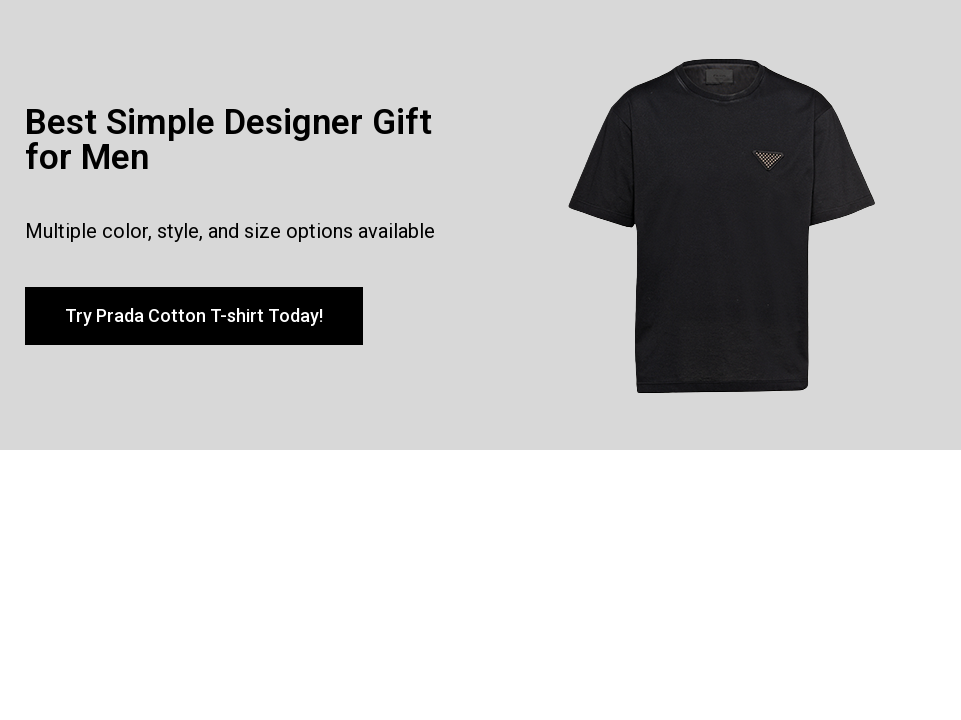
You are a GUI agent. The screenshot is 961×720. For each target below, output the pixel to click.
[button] (194, 316)
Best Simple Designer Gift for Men (228, 140)
